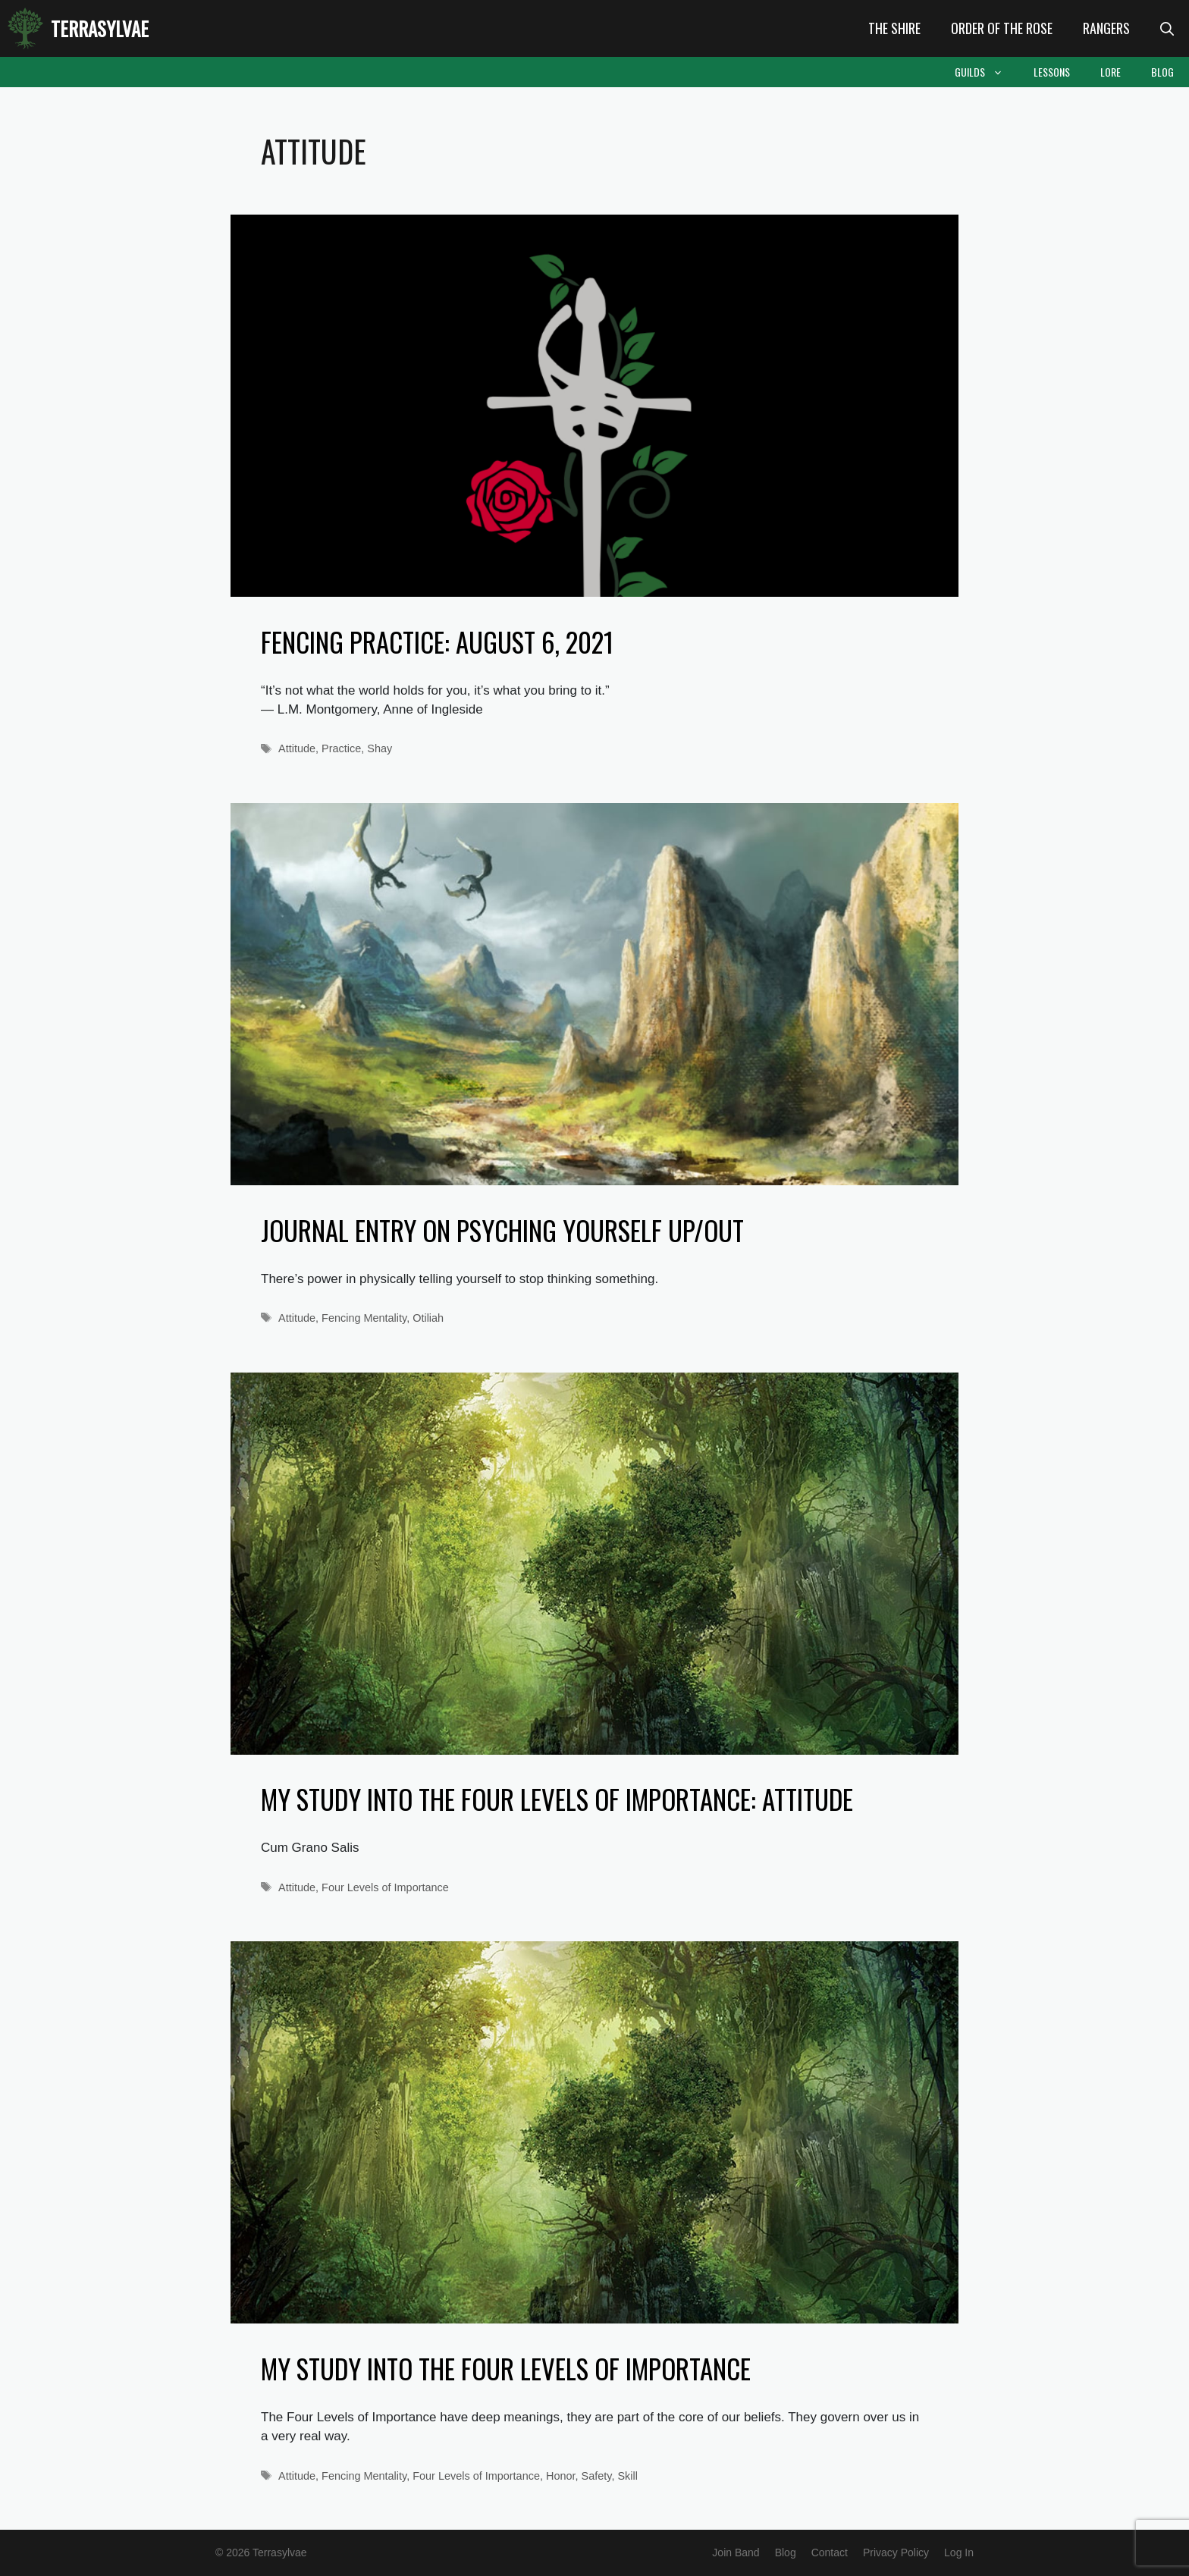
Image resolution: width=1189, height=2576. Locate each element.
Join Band (735, 2552)
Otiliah (428, 1318)
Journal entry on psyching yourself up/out (502, 1230)
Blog (1162, 72)
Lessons (1052, 72)
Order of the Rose (1002, 28)
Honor (561, 2476)
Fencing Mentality (364, 1318)
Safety (597, 2476)
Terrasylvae (100, 28)
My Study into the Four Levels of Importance (506, 2368)
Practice (341, 748)
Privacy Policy (896, 2552)
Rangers (1106, 28)
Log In (959, 2552)
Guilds (986, 72)
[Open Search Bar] (1167, 28)
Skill (627, 2476)
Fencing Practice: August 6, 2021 (437, 641)
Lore (1110, 72)
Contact (829, 2552)
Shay (379, 748)
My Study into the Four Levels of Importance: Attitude (557, 1798)
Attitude (296, 748)
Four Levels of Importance (385, 1887)
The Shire (894, 28)
